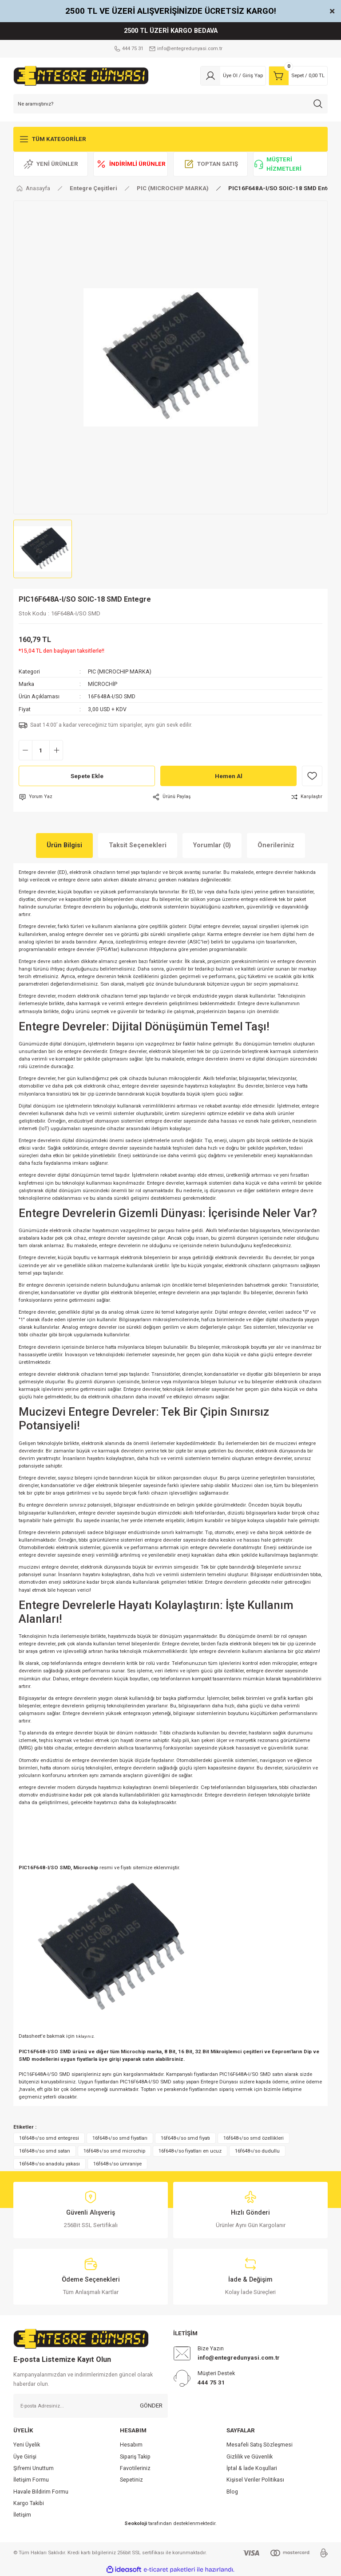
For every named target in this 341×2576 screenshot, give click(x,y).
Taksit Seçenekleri (138, 845)
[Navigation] (170, 139)
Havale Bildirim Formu (40, 2492)
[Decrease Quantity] (25, 750)
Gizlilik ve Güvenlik (249, 2457)
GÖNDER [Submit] (151, 2405)
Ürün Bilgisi (64, 845)
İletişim (22, 2515)
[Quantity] (41, 750)
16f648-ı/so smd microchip (114, 2151)
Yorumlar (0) (212, 845)
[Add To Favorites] (312, 776)
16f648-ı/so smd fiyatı (185, 2138)
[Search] (170, 104)
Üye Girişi (24, 2457)
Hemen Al (228, 776)
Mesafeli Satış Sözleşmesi (259, 2445)
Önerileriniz (276, 845)
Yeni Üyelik (26, 2445)
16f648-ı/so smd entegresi (49, 2138)
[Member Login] (233, 76)
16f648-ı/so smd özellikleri (253, 2138)
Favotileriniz (135, 2468)
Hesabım (131, 2445)
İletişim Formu (31, 2480)
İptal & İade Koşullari (251, 2468)
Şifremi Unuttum (33, 2468)
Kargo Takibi (28, 2503)
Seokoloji (135, 2523)
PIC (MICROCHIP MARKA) (119, 672)
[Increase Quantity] (56, 750)
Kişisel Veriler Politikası (255, 2480)
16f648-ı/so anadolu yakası (49, 2164)
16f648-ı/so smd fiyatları (119, 2138)
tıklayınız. (85, 2036)
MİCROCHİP (102, 684)
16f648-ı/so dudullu (257, 2151)
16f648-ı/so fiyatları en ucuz (190, 2151)
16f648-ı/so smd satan (44, 2151)
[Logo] (81, 75)
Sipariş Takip (135, 2457)
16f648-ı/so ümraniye (117, 2164)
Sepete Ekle (87, 776)
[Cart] (298, 76)
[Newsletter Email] (90, 2406)
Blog (232, 2492)
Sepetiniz (131, 2480)
